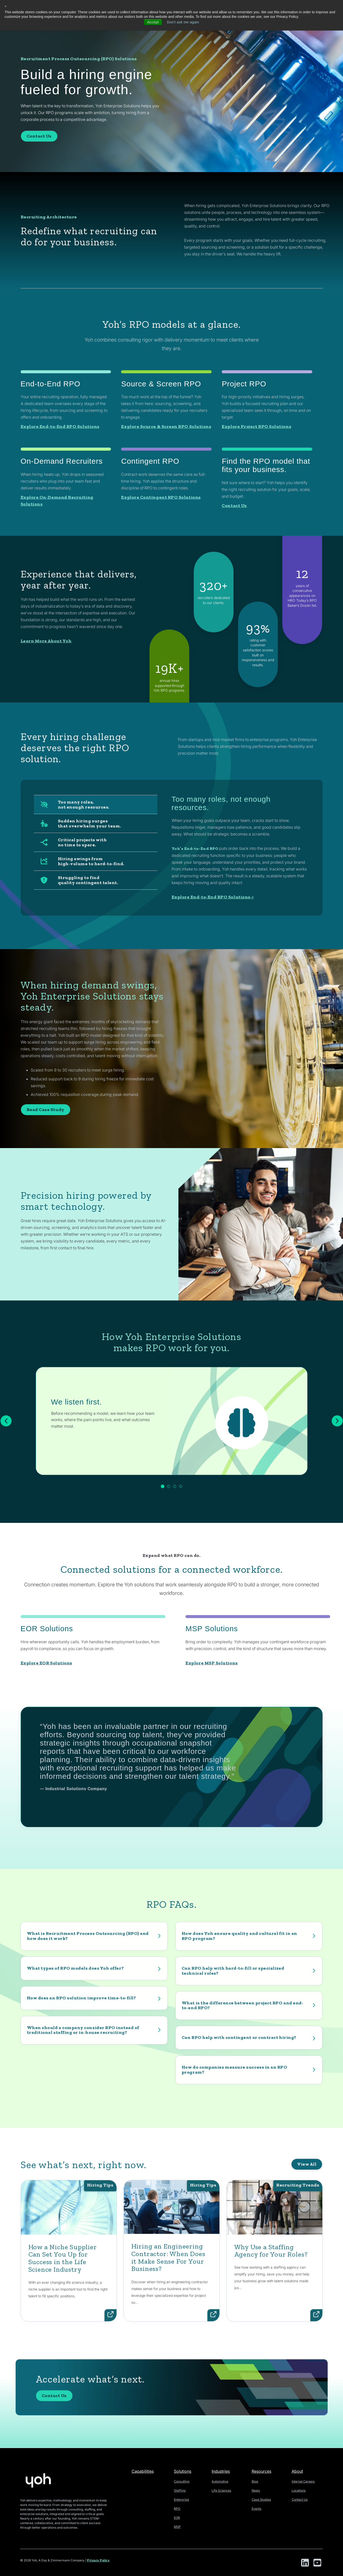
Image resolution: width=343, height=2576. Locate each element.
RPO (177, 2508)
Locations (299, 2490)
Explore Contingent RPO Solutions (161, 497)
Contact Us (39, 136)
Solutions (183, 2470)
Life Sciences (221, 2490)
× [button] (6, 6)
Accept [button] (153, 22)
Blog (255, 2481)
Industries (221, 2470)
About (297, 2470)
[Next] (337, 1420)
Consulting (181, 2481)
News (256, 2490)
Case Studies (261, 2499)
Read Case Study (45, 1109)
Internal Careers (303, 2481)
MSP (177, 2526)
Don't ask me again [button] (183, 22)
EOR (177, 2517)
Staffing (179, 2490)
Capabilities (143, 2470)
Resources (261, 2470)
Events (256, 2508)
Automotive (220, 2481)
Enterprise (181, 2499)
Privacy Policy (98, 2560)
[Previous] (6, 1420)
